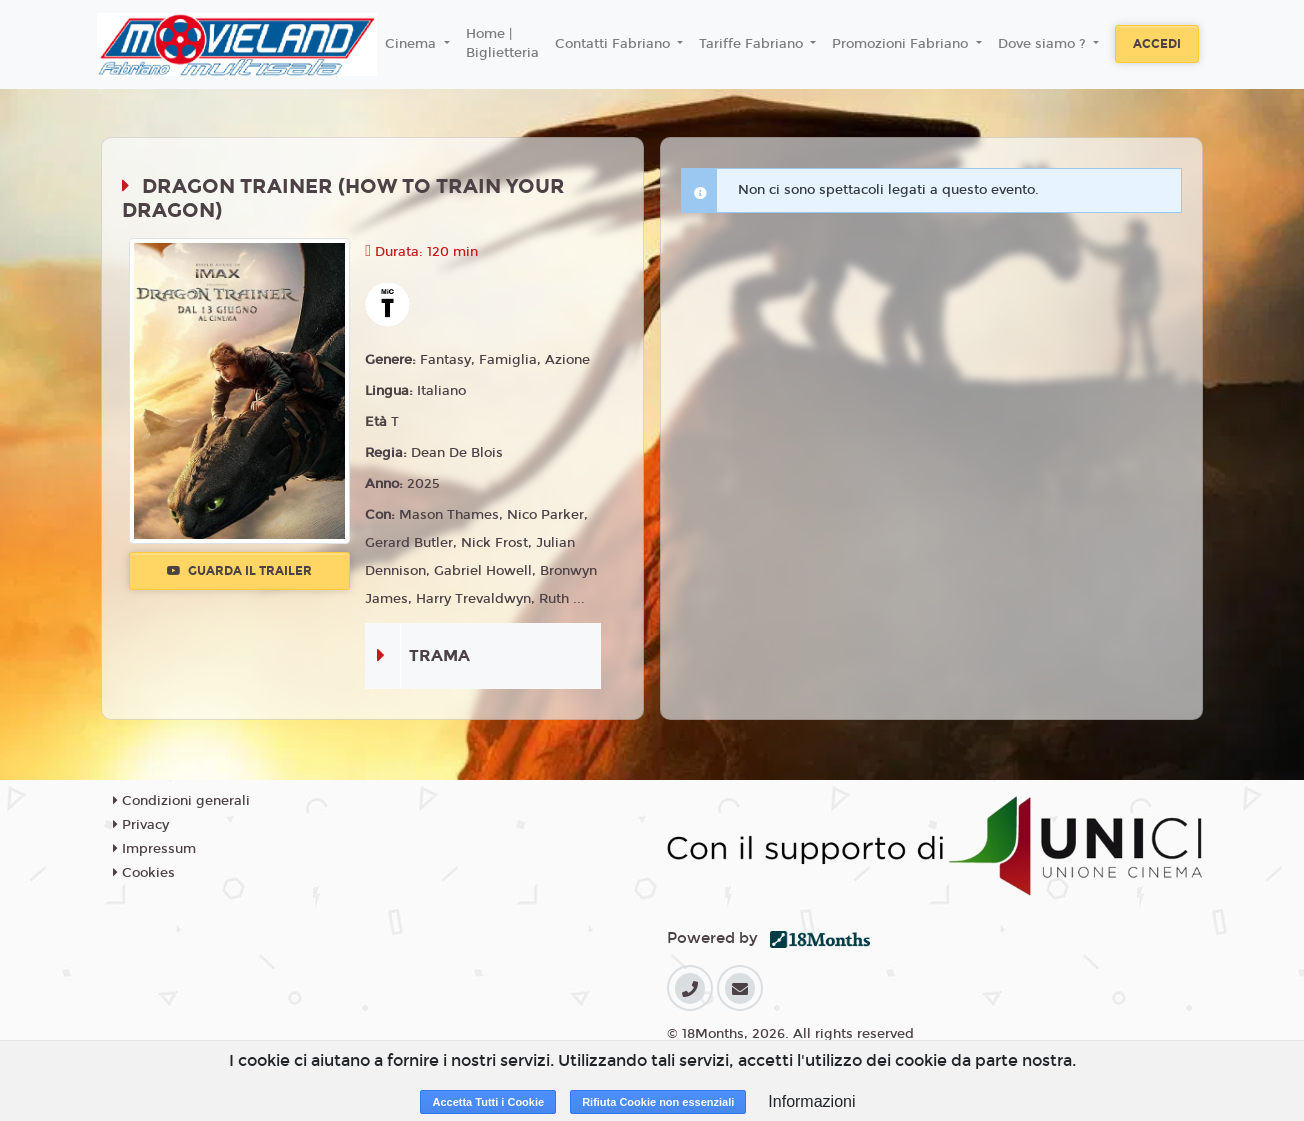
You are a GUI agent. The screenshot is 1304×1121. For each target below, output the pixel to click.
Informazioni (811, 1101)
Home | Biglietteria (502, 44)
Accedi (1157, 44)
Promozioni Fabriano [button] (902, 44)
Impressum (154, 849)
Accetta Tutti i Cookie (488, 1102)
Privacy (141, 825)
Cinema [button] (412, 44)
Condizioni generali (181, 801)
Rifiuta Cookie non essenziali (658, 1102)
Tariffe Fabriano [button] (753, 44)
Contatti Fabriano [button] (614, 44)
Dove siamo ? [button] (1044, 44)
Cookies (144, 873)
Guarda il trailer (239, 571)
